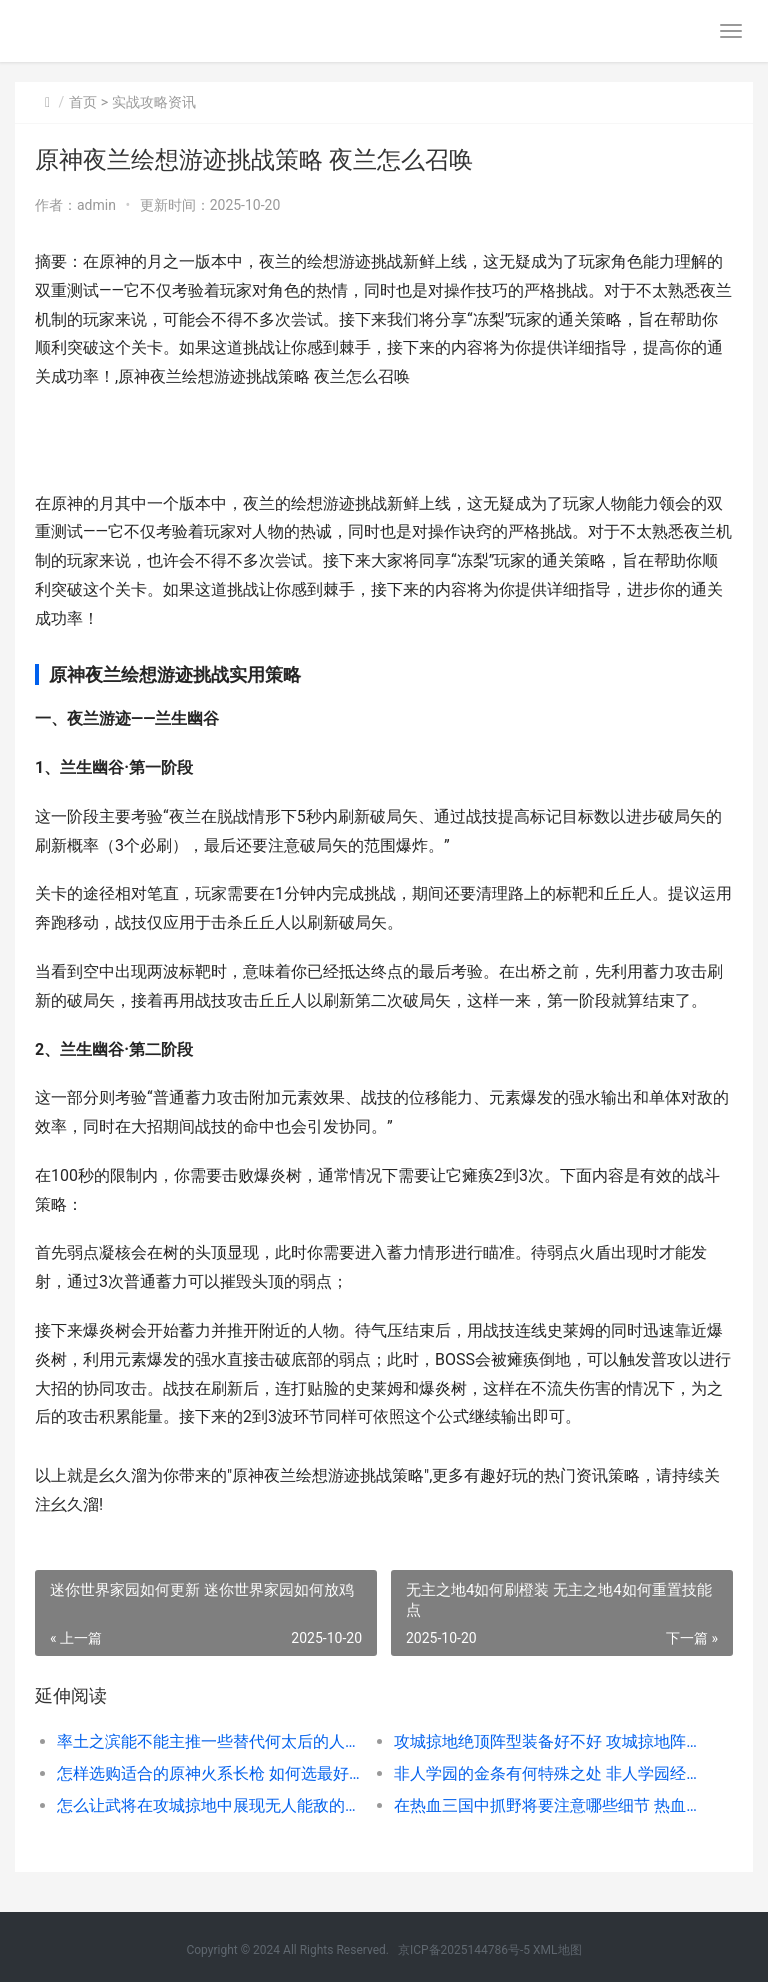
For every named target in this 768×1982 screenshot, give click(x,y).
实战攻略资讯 (154, 102)
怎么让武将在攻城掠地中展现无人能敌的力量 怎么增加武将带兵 (209, 1805)
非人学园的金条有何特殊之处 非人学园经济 (546, 1773)
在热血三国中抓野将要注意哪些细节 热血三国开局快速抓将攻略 (546, 1805)
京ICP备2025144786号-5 (465, 1950)
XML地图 (557, 1950)
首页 (83, 102)
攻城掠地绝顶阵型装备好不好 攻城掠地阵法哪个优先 (546, 1741)
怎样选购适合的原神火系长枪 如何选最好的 (209, 1773)
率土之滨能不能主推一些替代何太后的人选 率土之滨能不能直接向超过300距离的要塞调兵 (209, 1741)
